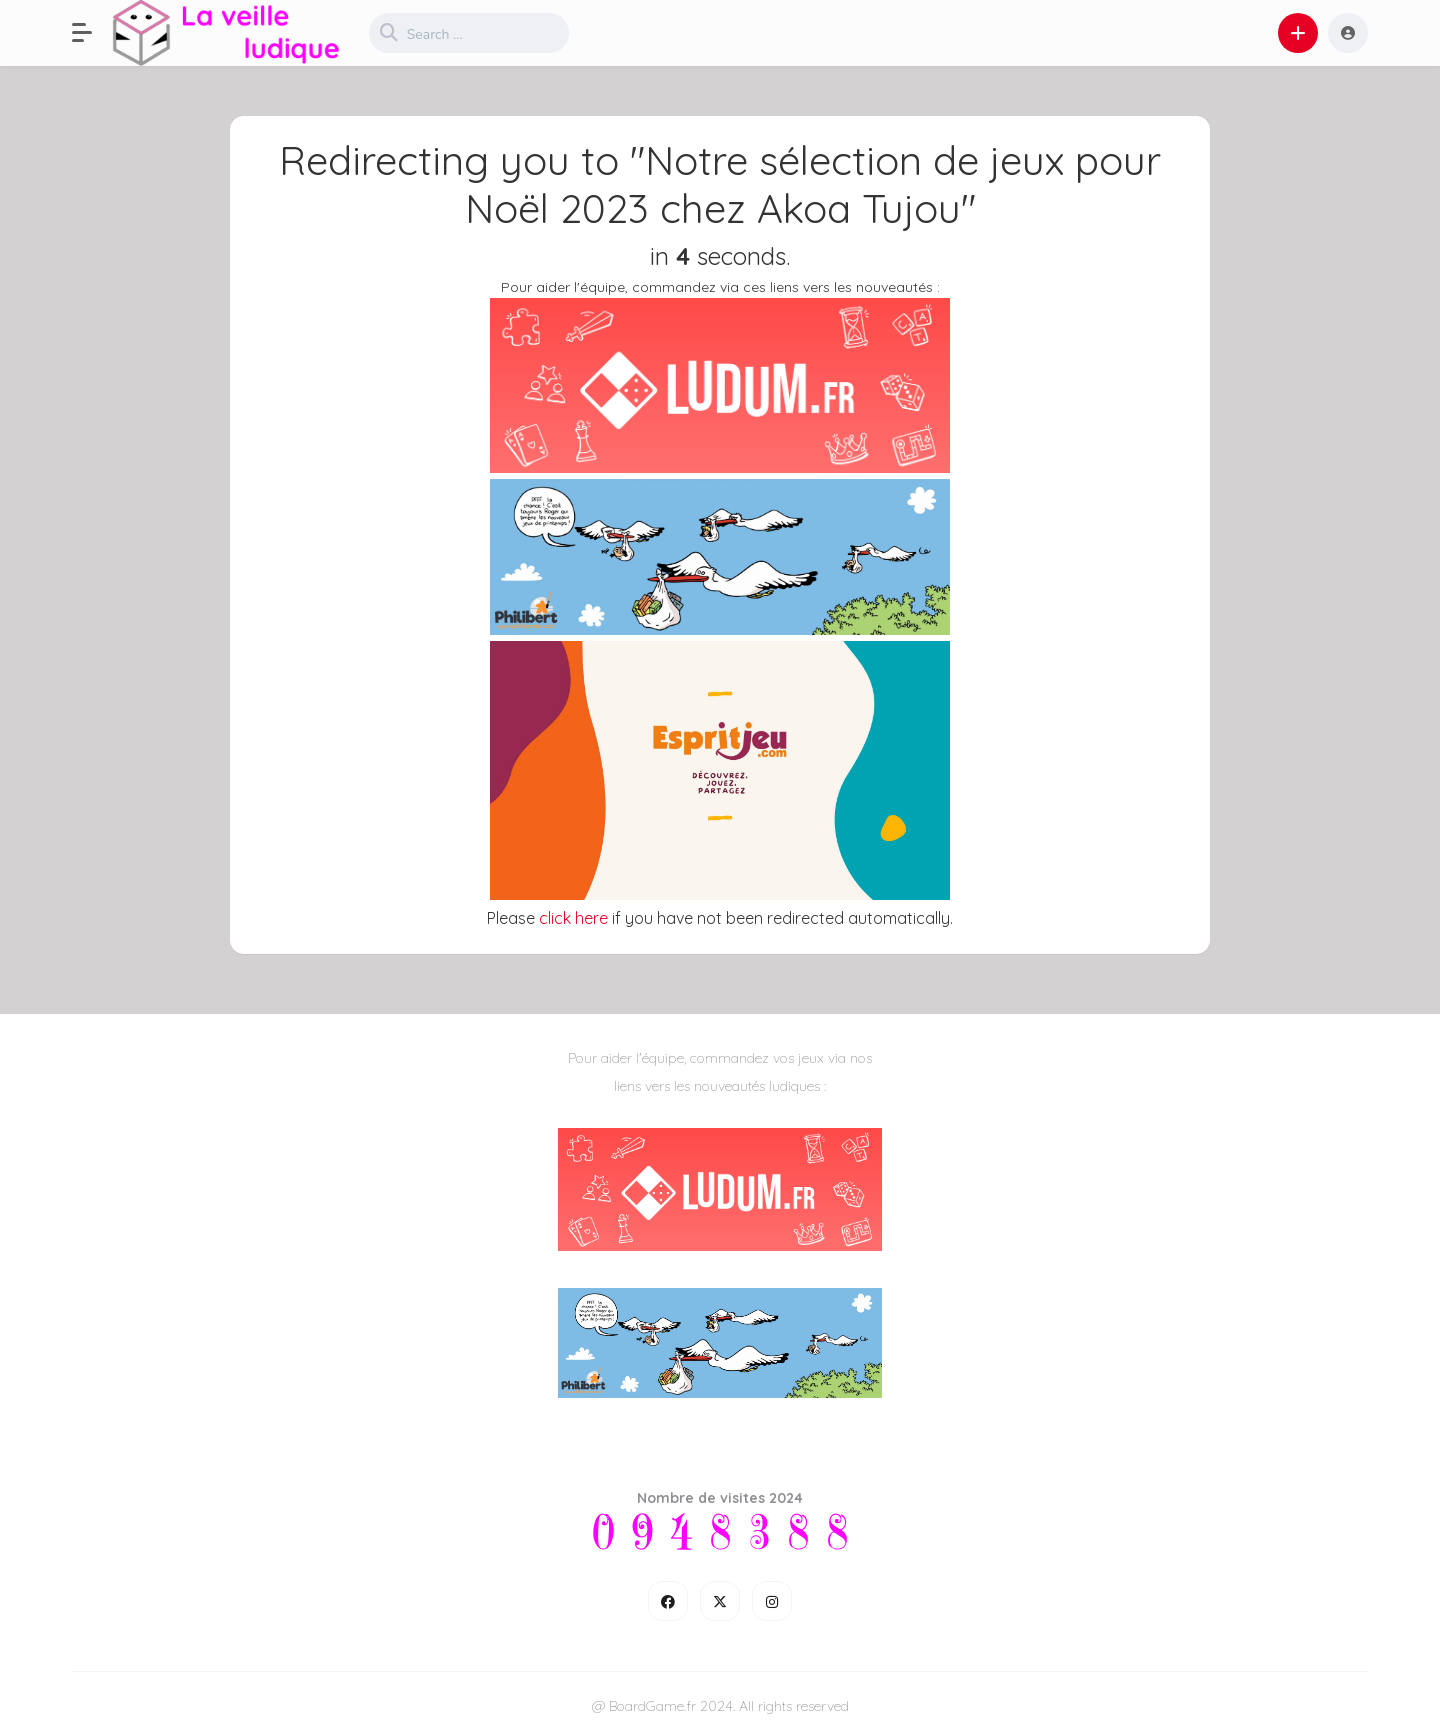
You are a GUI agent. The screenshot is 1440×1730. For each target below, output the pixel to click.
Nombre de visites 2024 (720, 1498)
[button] (92, 33)
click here (573, 918)
